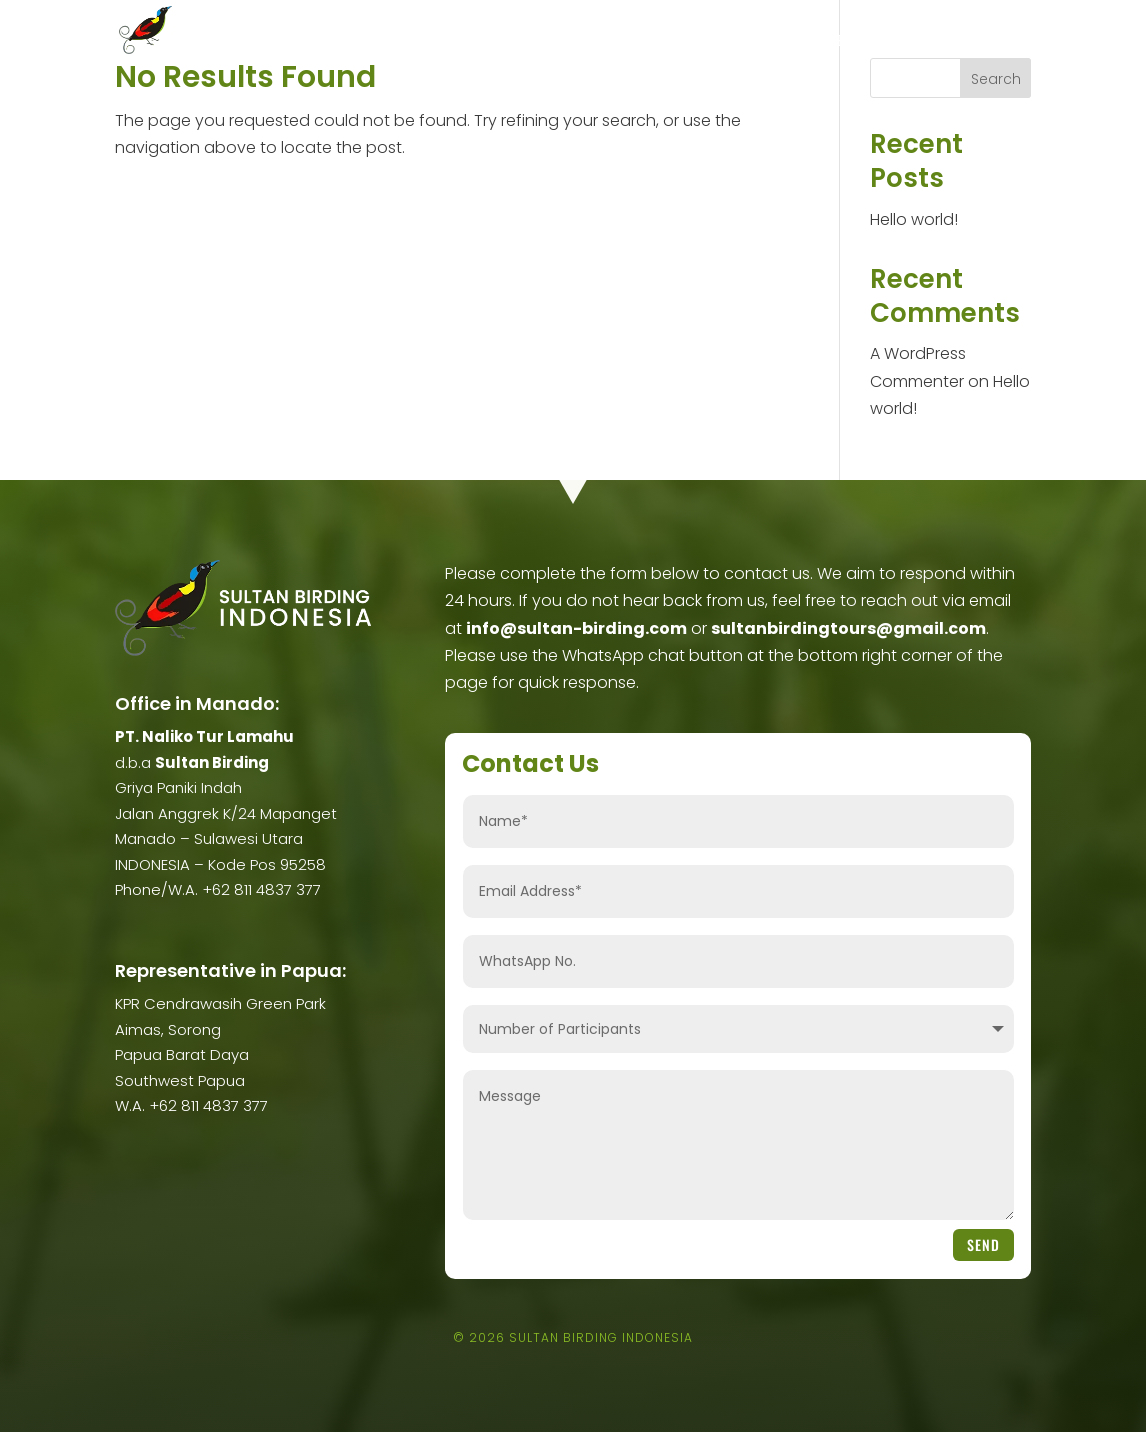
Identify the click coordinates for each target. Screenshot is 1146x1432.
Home (317, 41)
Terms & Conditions (888, 41)
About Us (380, 41)
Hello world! (914, 219)
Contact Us (999, 41)
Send (983, 1244)
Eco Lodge (780, 41)
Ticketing (703, 41)
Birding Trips (487, 41)
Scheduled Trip (611, 41)
